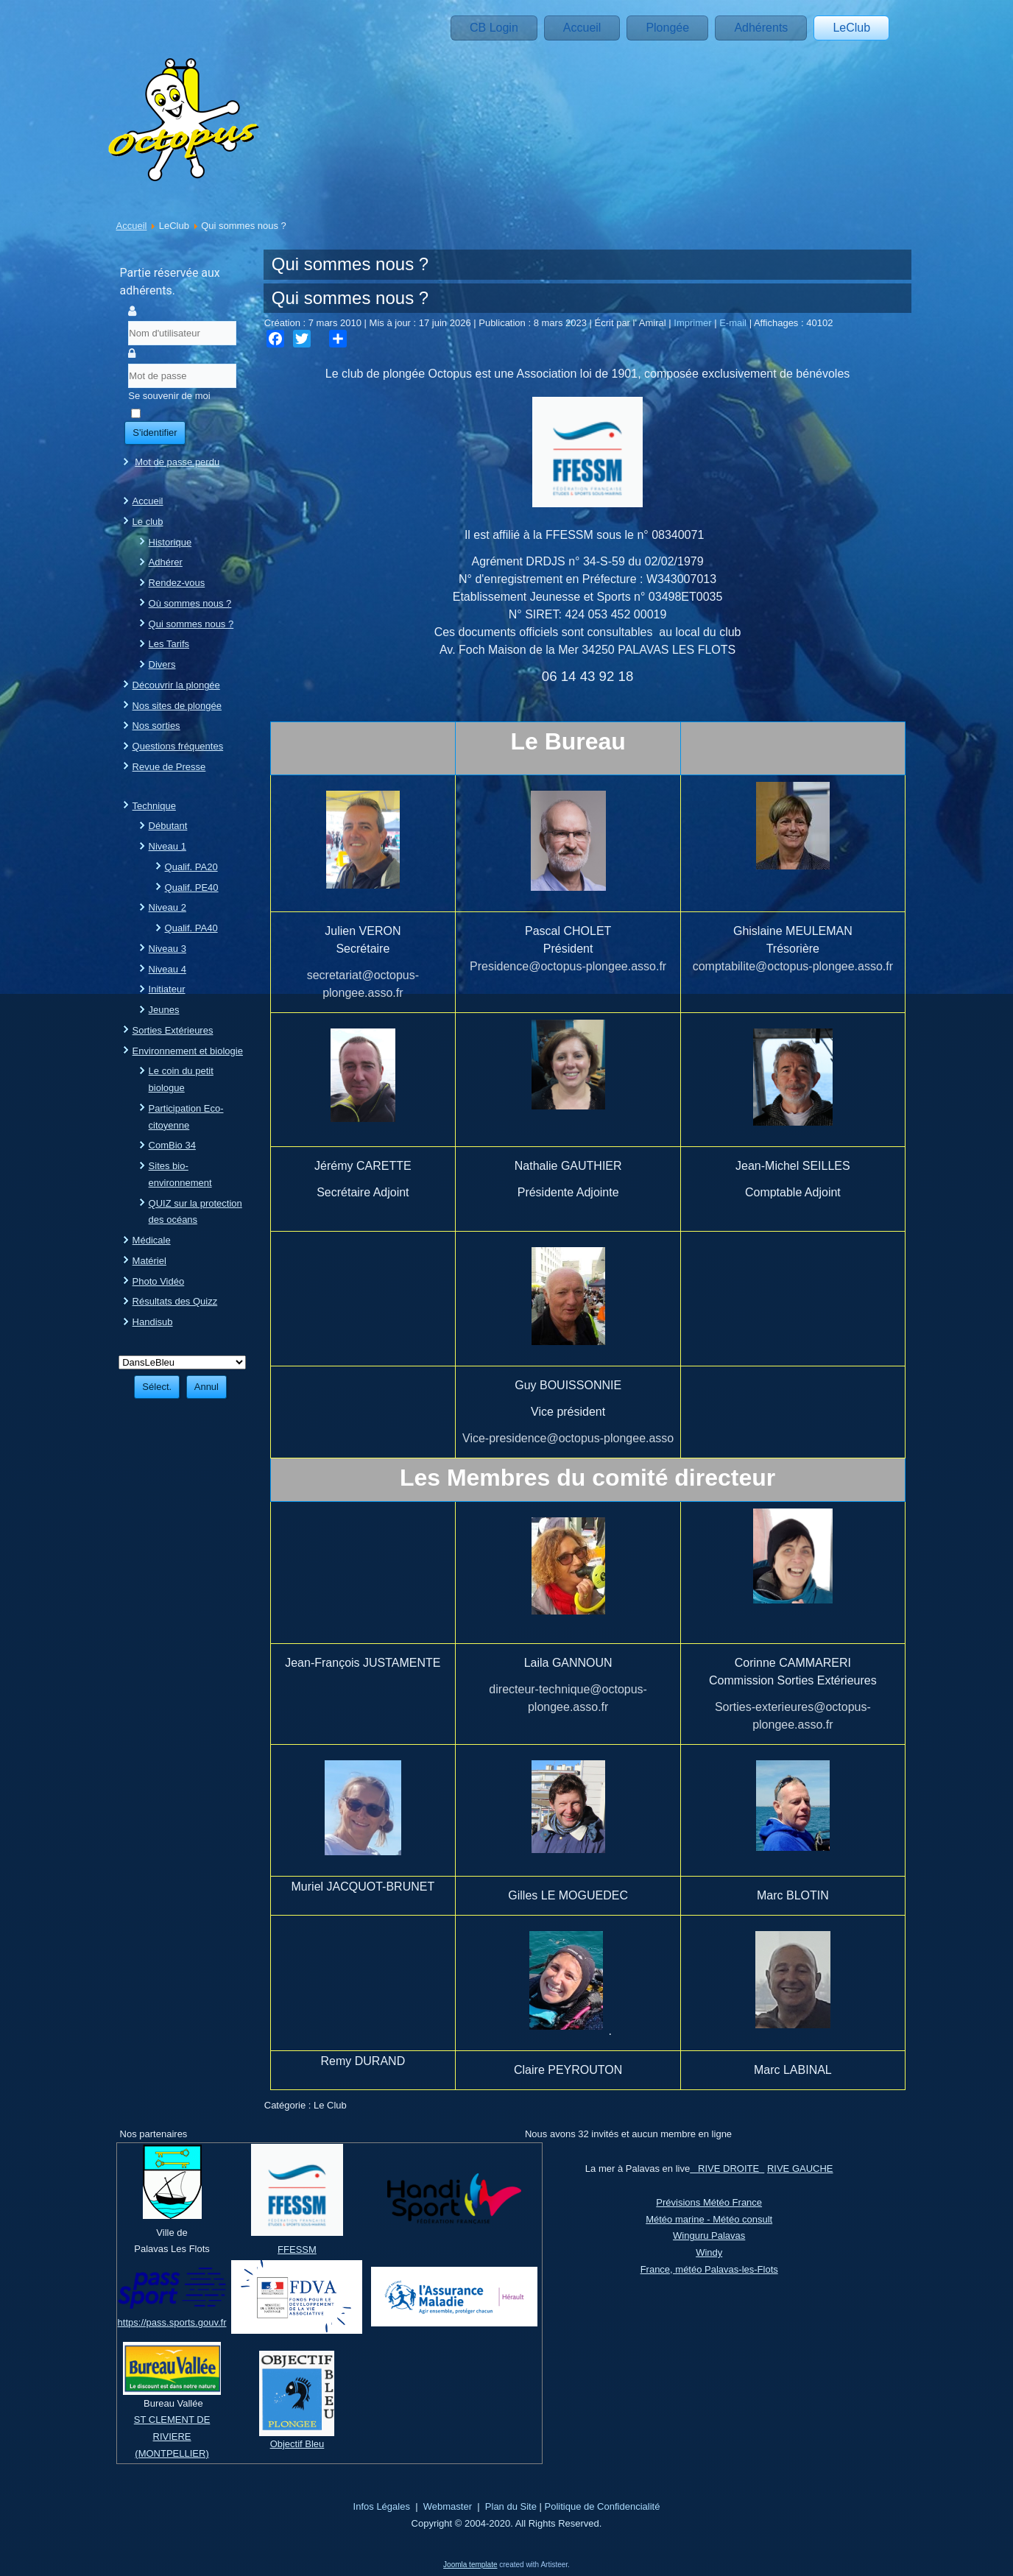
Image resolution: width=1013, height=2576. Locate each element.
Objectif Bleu (297, 2443)
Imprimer (694, 322)
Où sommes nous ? (190, 603)
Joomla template (470, 2565)
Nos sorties (156, 725)
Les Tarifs (169, 643)
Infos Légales (381, 2506)
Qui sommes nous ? (191, 623)
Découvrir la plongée (176, 685)
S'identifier (155, 432)
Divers (162, 664)
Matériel (149, 1260)
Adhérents (761, 27)
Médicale (152, 1240)
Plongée (667, 27)
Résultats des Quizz (175, 1301)
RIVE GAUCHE (800, 2168)
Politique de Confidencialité (602, 2506)
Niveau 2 (167, 907)
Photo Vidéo (159, 1281)
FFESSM (297, 2249)
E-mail (734, 322)
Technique (154, 805)
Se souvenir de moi (169, 395)
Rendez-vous (177, 582)
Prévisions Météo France (709, 2202)
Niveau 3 (167, 948)
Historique (170, 542)
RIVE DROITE (727, 2168)
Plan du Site (511, 2506)
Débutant (168, 825)
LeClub (851, 27)
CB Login (494, 27)
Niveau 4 (167, 969)
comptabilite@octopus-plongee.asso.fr (793, 966)
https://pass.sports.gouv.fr (172, 2322)
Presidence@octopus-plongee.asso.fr (568, 966)
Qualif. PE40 (192, 887)
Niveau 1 (167, 846)
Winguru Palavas (709, 2235)
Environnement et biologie (188, 1050)
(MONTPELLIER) (171, 2453)
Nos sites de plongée (177, 705)
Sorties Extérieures (173, 1030)
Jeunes (164, 1009)
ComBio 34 (172, 1145)
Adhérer (166, 562)
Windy (709, 2252)
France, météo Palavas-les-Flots (709, 2269)
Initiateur (167, 989)
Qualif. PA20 (191, 866)
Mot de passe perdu (177, 461)
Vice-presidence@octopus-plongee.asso (568, 1438)
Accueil (582, 27)
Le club (148, 521)
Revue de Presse (169, 766)
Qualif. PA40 (191, 928)
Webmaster (447, 2506)
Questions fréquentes (178, 746)
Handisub (153, 1321)
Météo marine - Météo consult (709, 2219)
